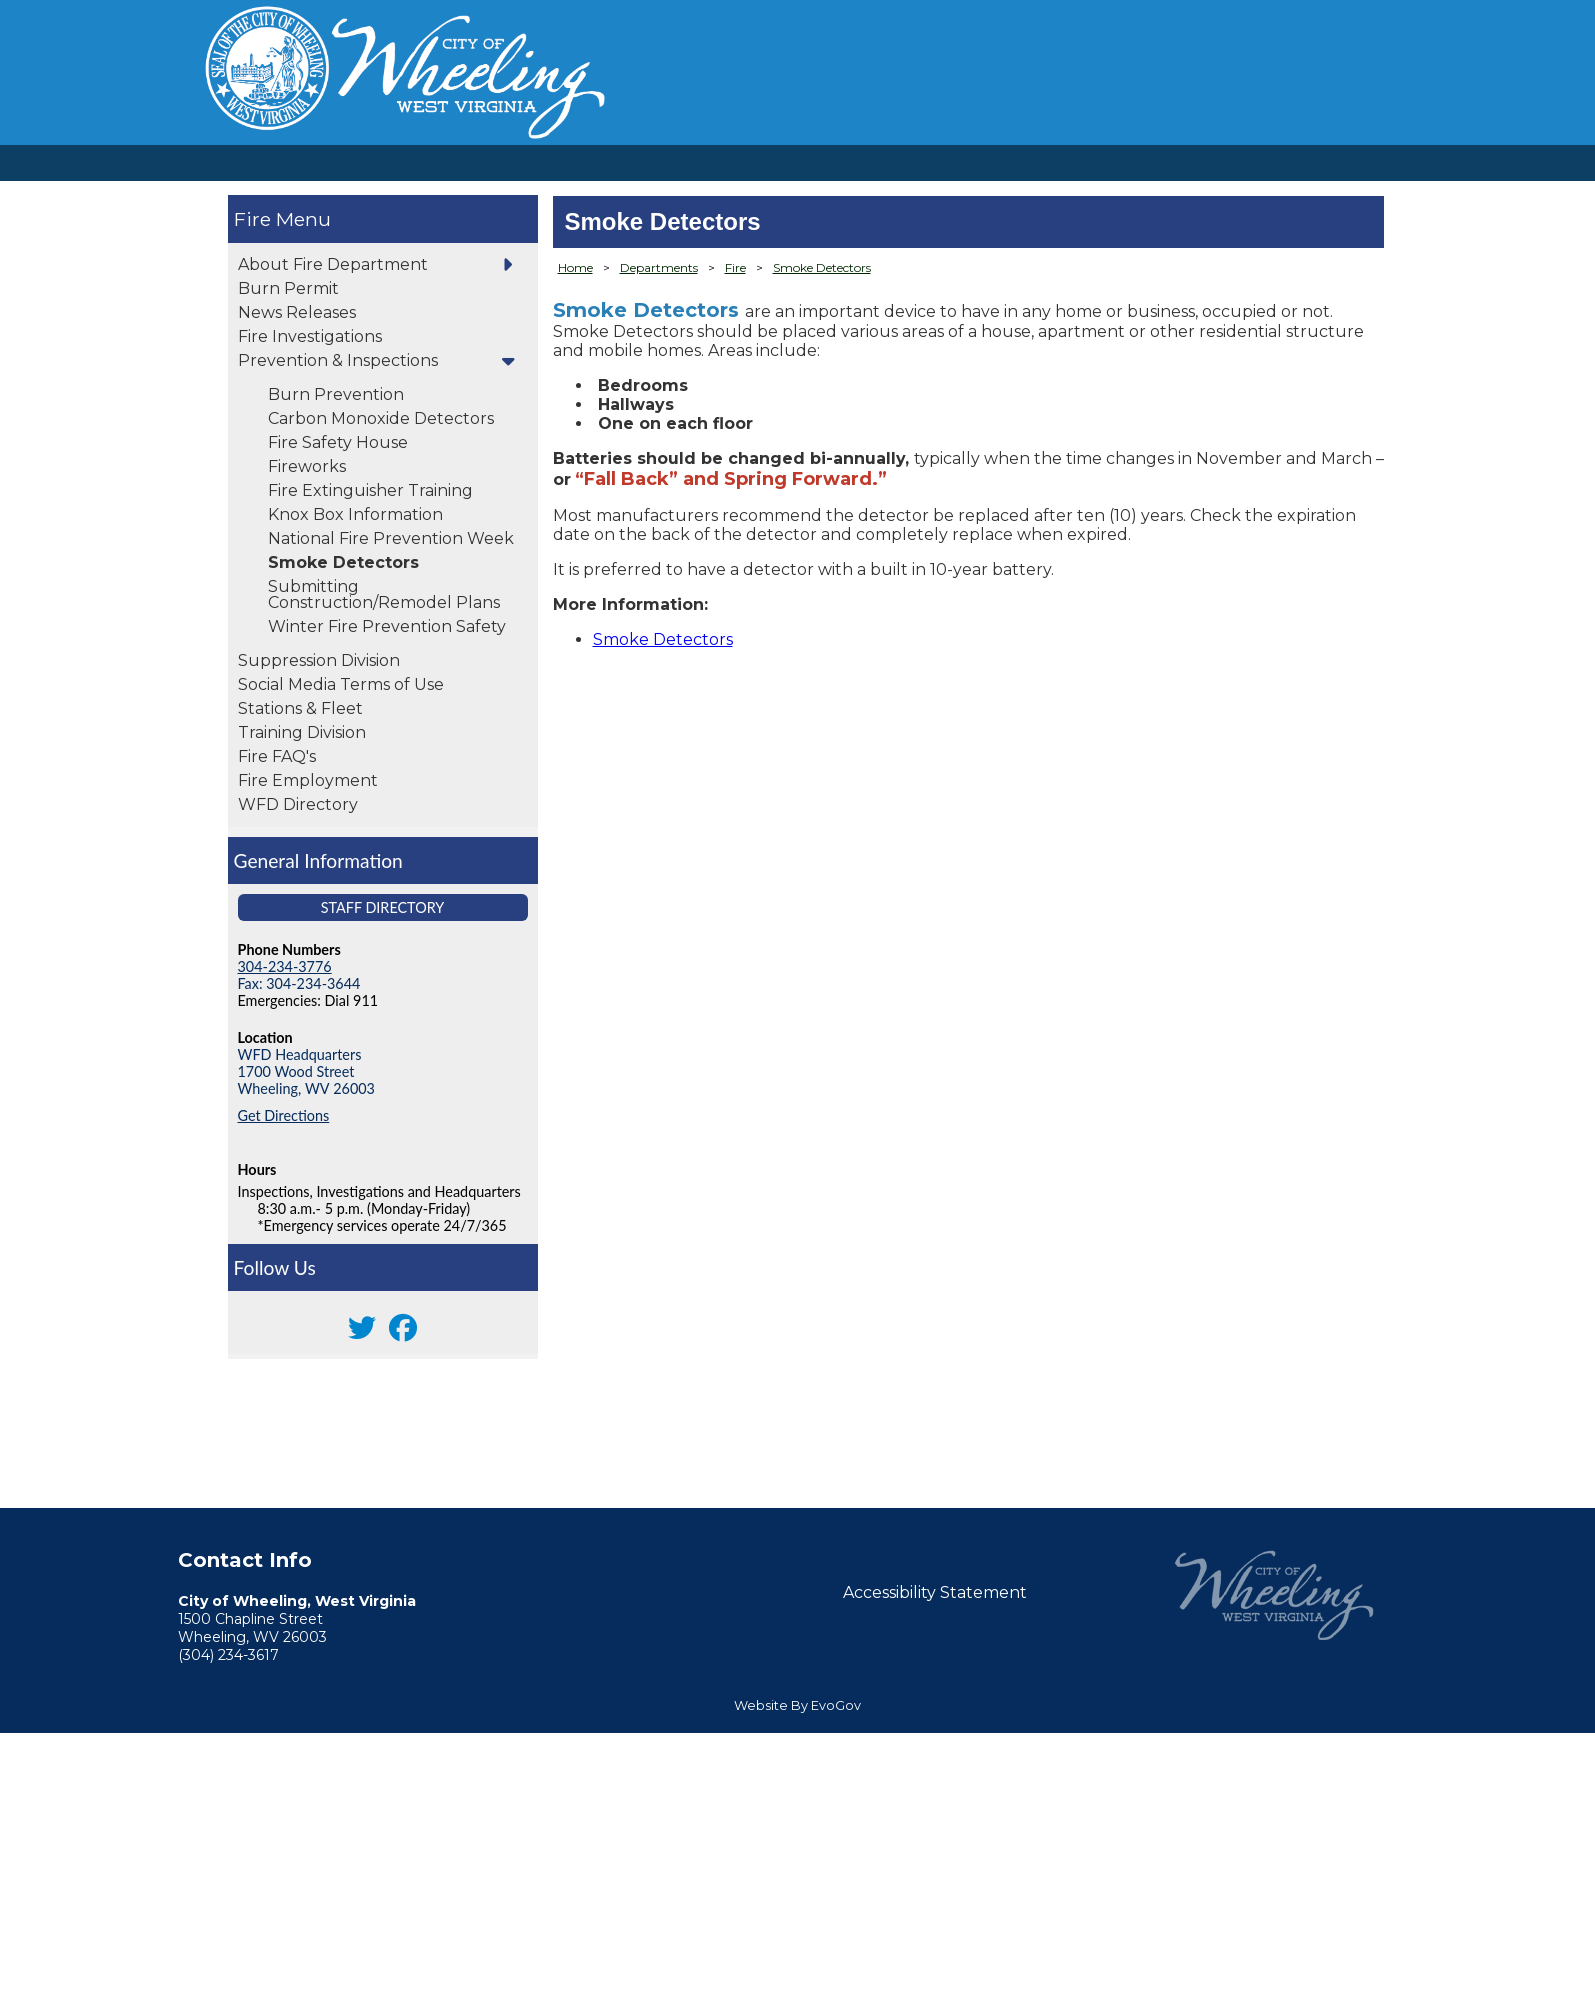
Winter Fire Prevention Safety (387, 626)
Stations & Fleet (300, 708)
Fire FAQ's (277, 756)
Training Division (302, 732)
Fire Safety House (338, 442)
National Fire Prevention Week (391, 538)
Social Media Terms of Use (341, 684)
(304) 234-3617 (228, 1655)
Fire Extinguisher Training (370, 490)
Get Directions (284, 1115)
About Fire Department (333, 264)
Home (575, 267)
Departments (659, 267)
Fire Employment (308, 780)
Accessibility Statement (935, 1592)
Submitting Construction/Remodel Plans (384, 594)
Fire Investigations (310, 336)
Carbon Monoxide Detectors (381, 418)
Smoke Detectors (343, 562)
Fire (252, 219)
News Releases (297, 312)
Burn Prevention (336, 394)
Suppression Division (319, 660)
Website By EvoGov (797, 1705)
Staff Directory (383, 907)
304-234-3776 (285, 966)
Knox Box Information (355, 514)
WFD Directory (298, 804)
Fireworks (307, 466)
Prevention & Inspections (338, 360)
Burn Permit (288, 288)
